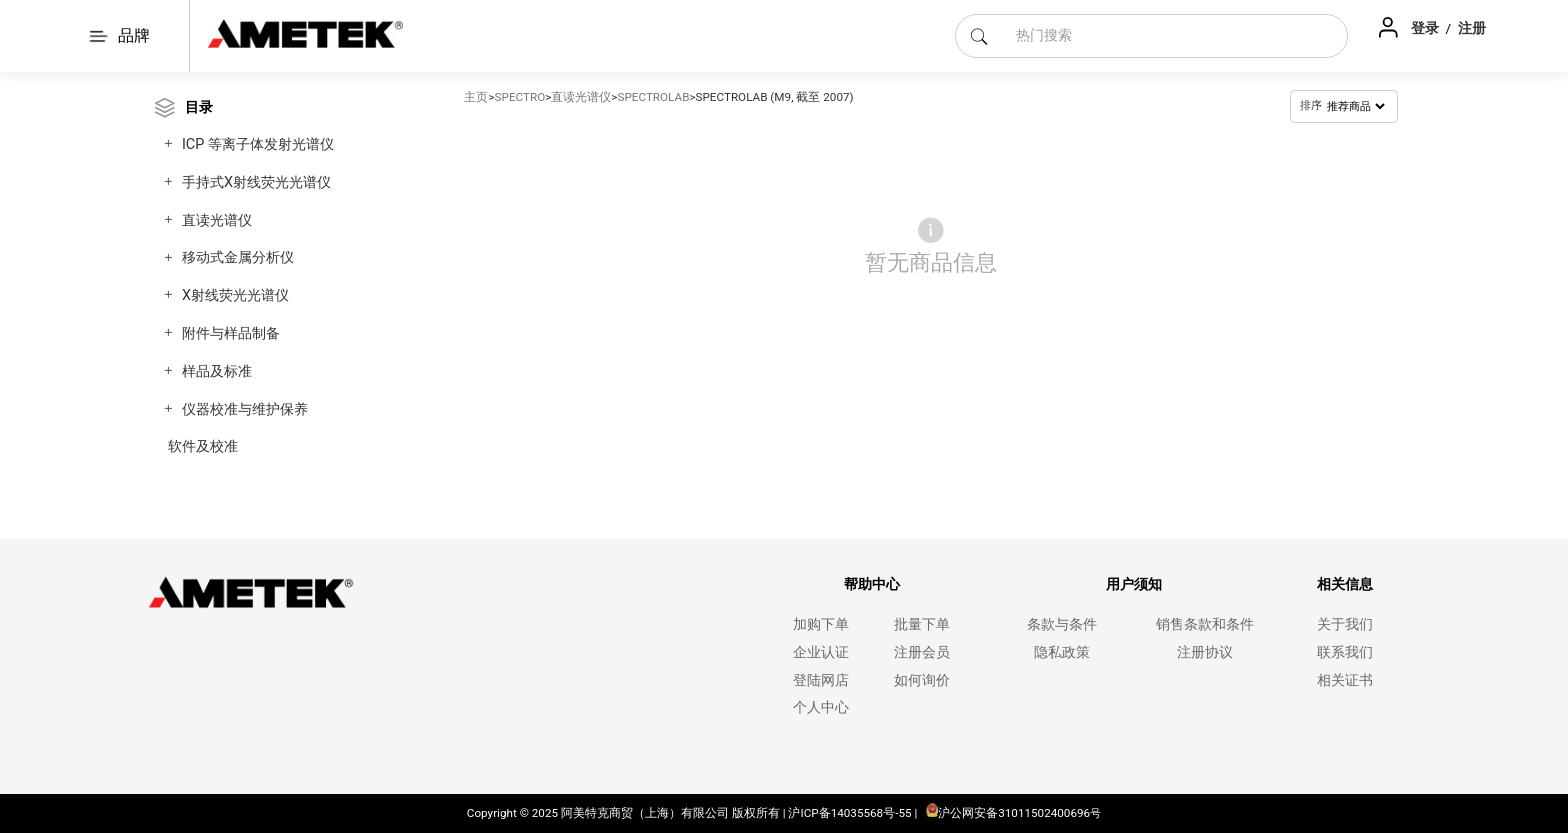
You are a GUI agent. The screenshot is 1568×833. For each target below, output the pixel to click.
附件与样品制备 (231, 333)
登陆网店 (821, 680)
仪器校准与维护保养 (245, 409)
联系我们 (1345, 652)
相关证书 (1345, 680)
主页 (476, 97)
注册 (1472, 28)
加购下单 (821, 624)
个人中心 (821, 707)
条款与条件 (1062, 624)
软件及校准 (203, 446)
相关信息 (1345, 584)
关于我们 (1345, 624)
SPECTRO (520, 97)
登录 (1426, 28)
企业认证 (821, 652)
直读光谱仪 (217, 220)
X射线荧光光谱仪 (235, 295)
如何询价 (922, 680)
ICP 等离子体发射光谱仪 (258, 144)
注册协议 (1205, 652)
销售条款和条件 (1205, 624)
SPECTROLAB (653, 97)
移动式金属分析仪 (238, 257)
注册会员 (922, 652)
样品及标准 (217, 371)
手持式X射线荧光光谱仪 (256, 182)
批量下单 (922, 624)
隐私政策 (1062, 652)
